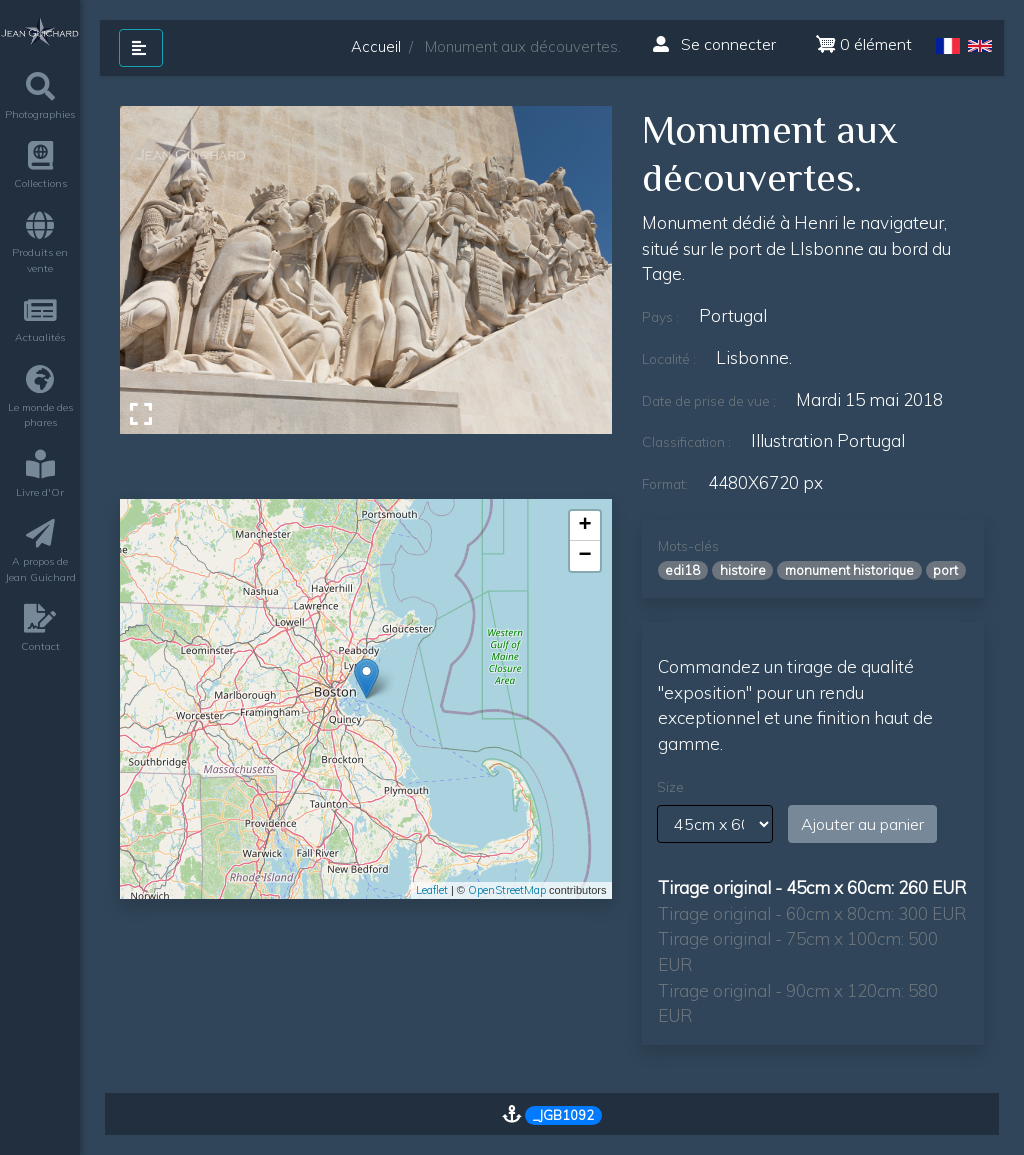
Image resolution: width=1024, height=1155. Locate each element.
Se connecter (714, 44)
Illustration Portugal (828, 440)
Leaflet (432, 890)
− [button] (584, 556)
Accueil (376, 46)
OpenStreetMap (507, 890)
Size (670, 787)
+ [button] (584, 526)
